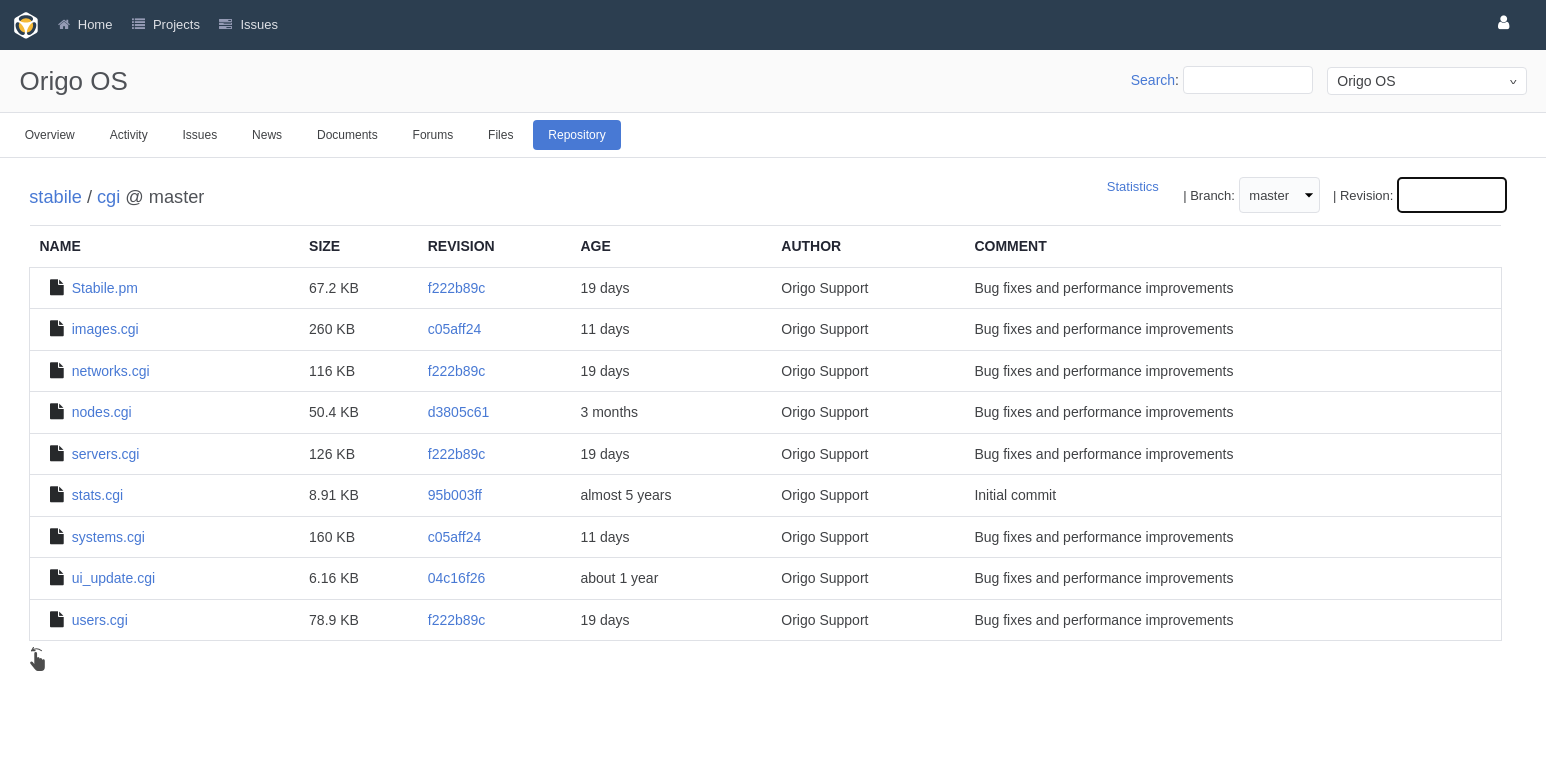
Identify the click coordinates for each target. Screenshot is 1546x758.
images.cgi (105, 329)
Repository (576, 135)
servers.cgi (106, 454)
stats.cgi (97, 495)
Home (95, 24)
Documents (347, 135)
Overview (50, 135)
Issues (200, 135)
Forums (433, 135)
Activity (129, 135)
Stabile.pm (105, 288)
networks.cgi (111, 371)
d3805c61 (459, 412)
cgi (108, 197)
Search (1153, 80)
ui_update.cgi (113, 578)
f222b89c (457, 288)
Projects (176, 24)
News (267, 135)
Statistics (1133, 186)
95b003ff (455, 495)
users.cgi (100, 620)
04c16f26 (457, 578)
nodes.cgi (102, 412)
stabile (55, 197)
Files (500, 135)
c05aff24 (454, 329)
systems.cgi (108, 537)
